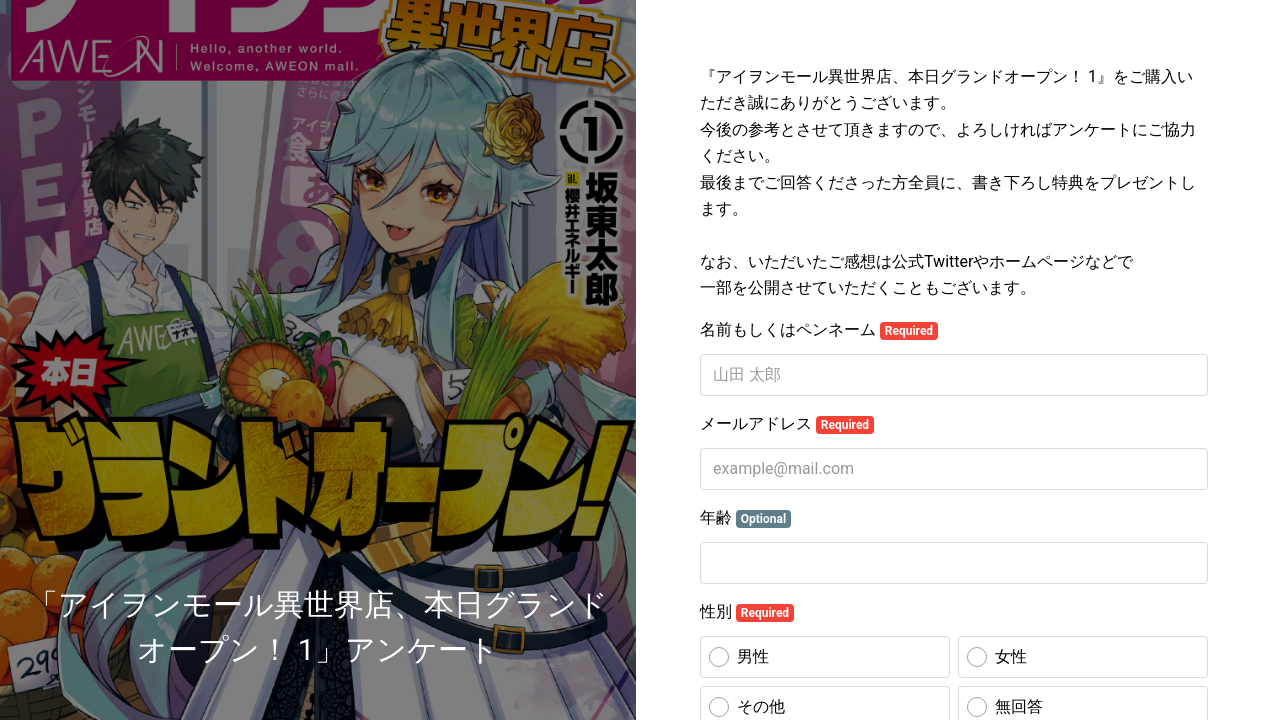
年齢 (745, 518)
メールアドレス (787, 424)
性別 (747, 612)
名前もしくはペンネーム (819, 330)
